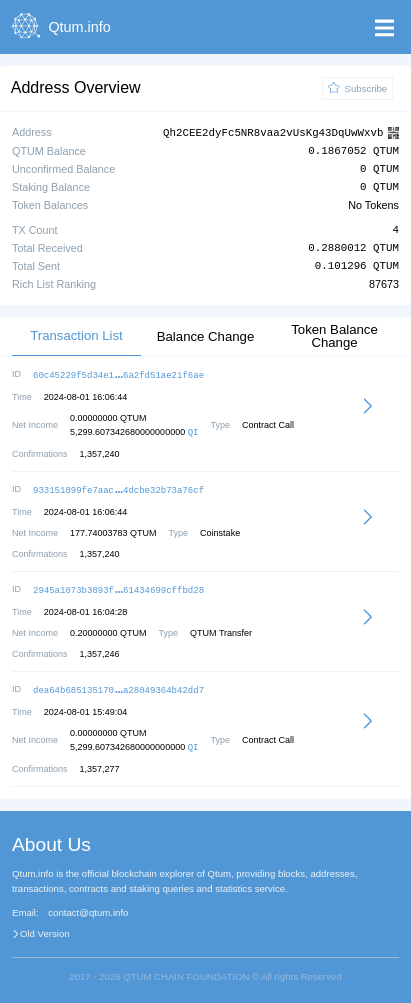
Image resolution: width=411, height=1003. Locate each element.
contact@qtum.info (88, 908)
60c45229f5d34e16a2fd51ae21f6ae (118, 373)
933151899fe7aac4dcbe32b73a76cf (118, 487)
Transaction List (76, 334)
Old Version (45, 929)
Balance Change (206, 335)
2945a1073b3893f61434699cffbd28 (118, 586)
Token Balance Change (334, 335)
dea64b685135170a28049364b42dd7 (118, 685)
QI (193, 430)
